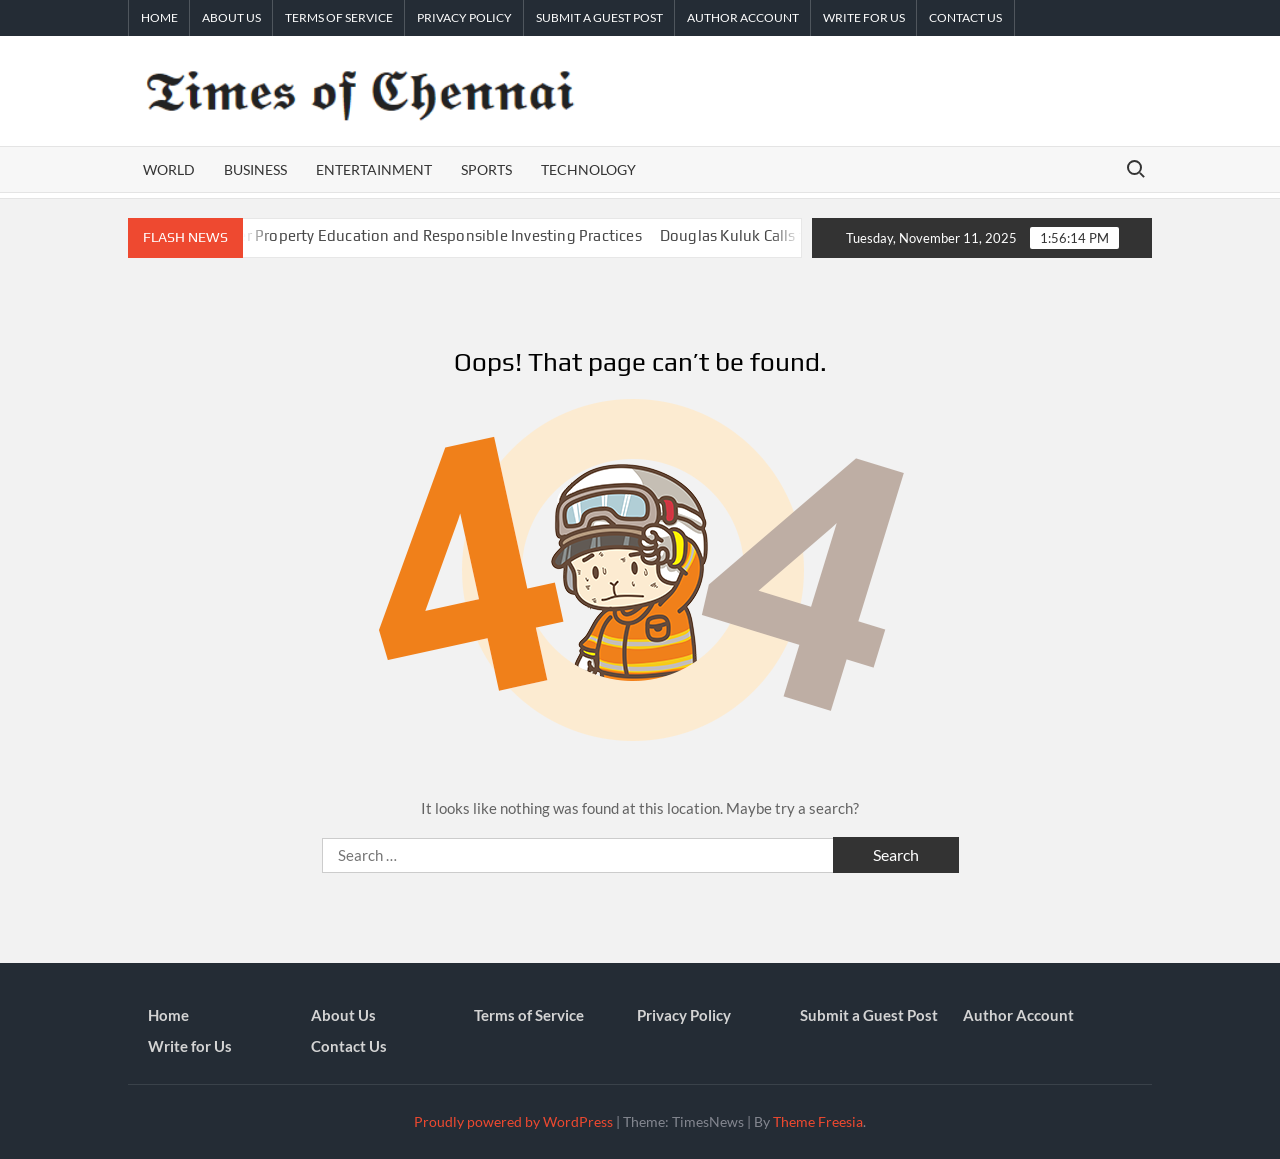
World (169, 169)
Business (255, 169)
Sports (486, 169)
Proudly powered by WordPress (513, 1121)
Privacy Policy (464, 17)
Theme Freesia (818, 1121)
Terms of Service (339, 17)
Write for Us (864, 17)
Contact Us (965, 17)
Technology (588, 169)
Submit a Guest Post (599, 17)
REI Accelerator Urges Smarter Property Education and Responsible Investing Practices (358, 235)
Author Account (743, 17)
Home (159, 17)
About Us (231, 17)
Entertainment (374, 169)
